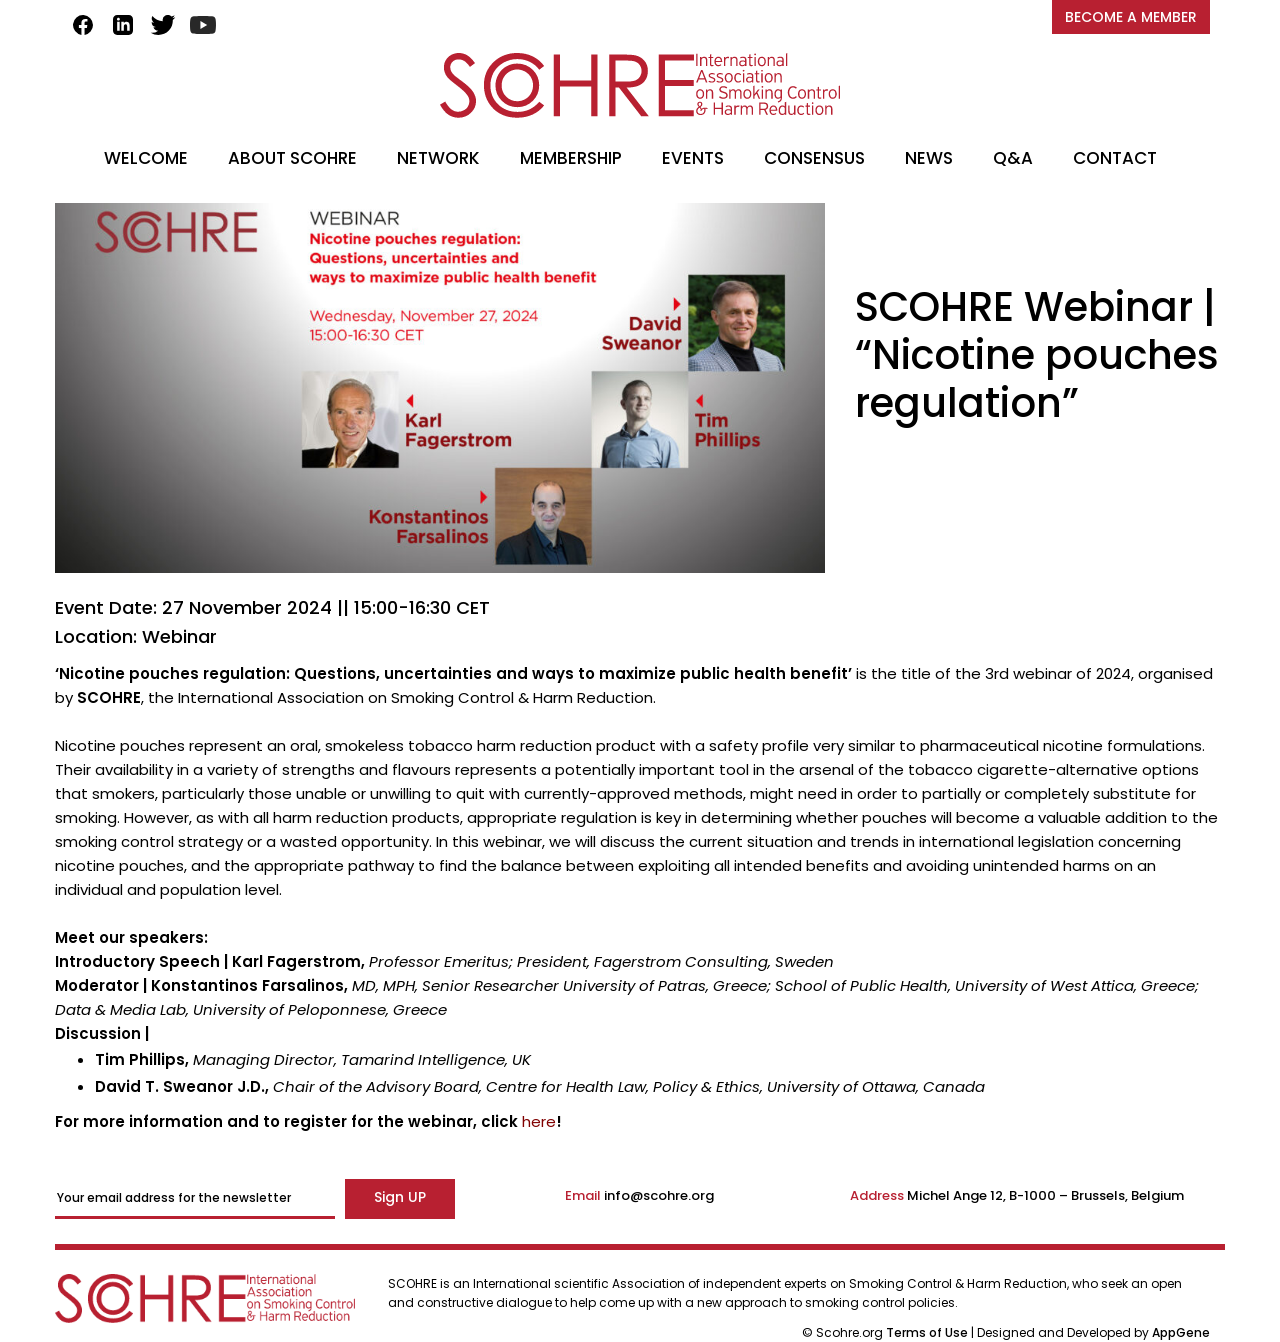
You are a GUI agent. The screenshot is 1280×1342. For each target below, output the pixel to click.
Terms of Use (928, 1332)
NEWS (929, 158)
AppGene (1181, 1332)
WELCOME (146, 158)
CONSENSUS (814, 158)
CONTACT (1115, 158)
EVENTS (693, 158)
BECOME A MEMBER (1131, 17)
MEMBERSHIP (571, 158)
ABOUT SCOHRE (292, 158)
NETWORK (438, 158)
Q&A (1013, 158)
